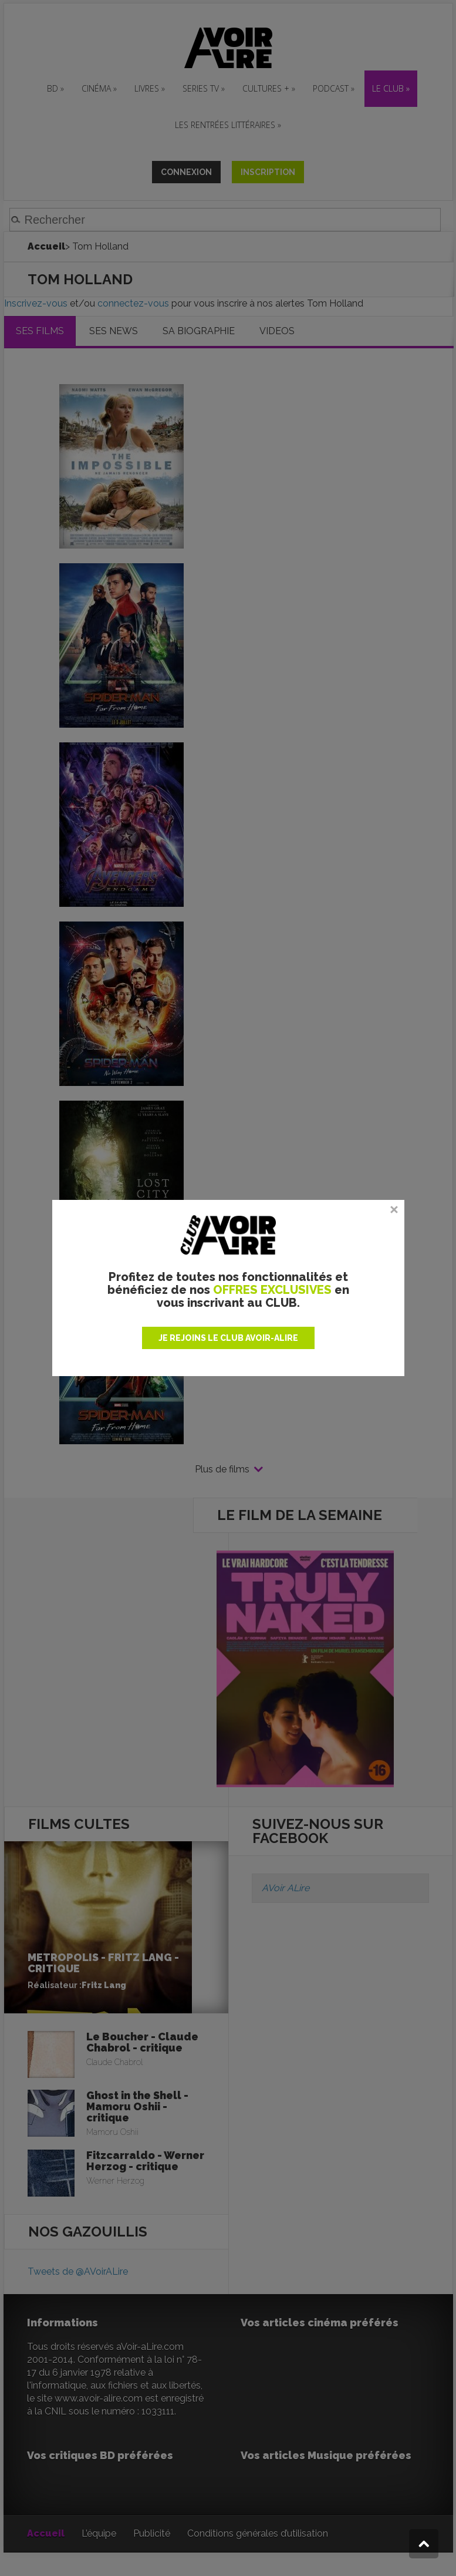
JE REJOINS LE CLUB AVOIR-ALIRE (228, 1338)
